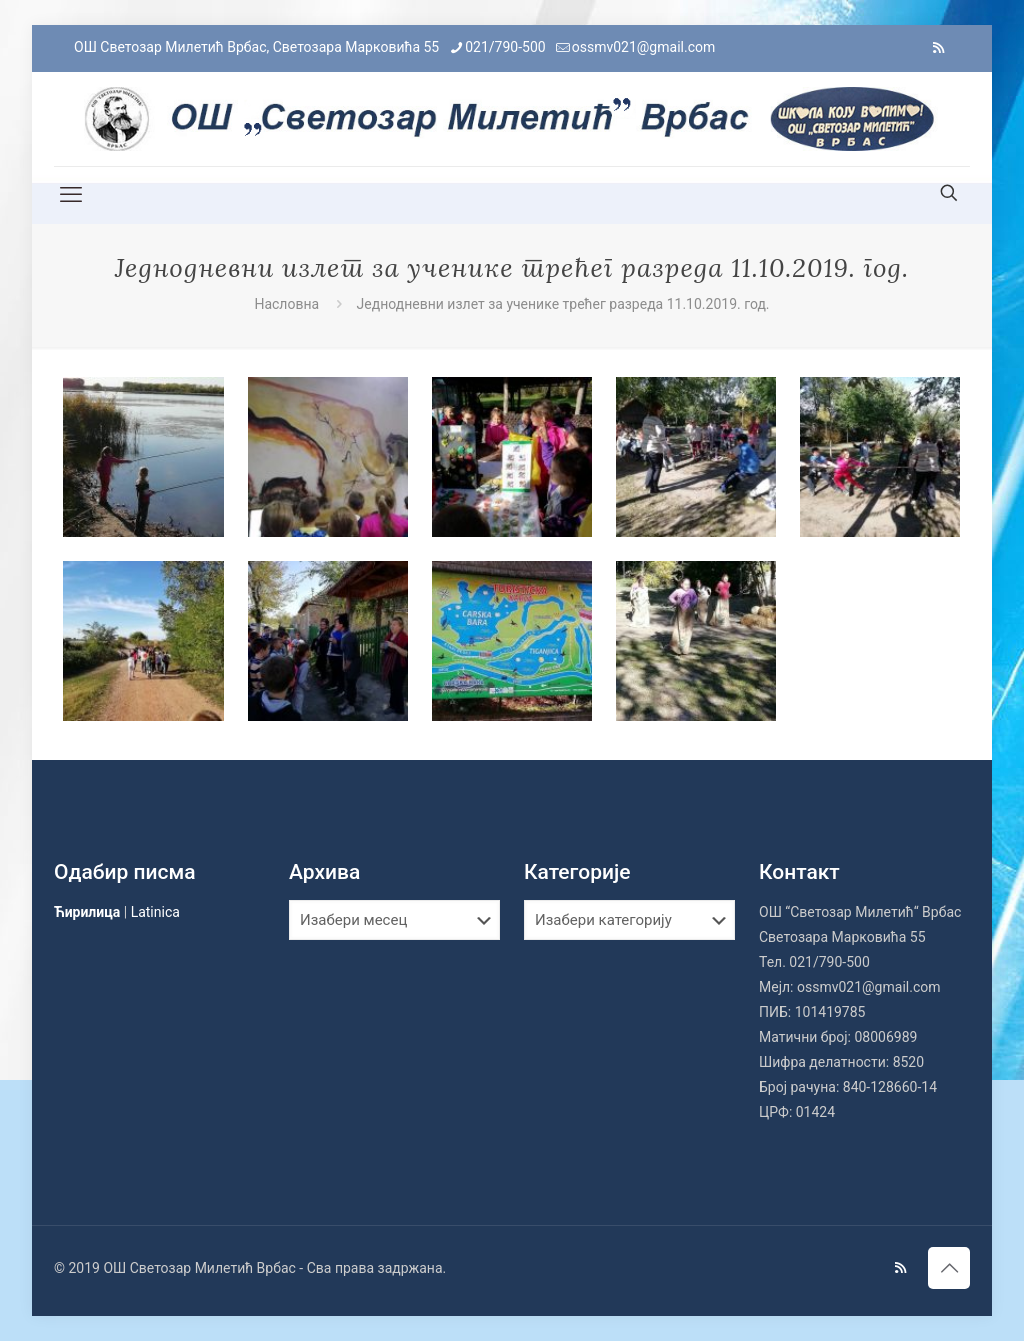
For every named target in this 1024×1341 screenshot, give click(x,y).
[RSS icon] (938, 48)
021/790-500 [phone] (505, 47)
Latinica (155, 912)
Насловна (286, 304)
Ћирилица (87, 912)
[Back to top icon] (949, 1268)
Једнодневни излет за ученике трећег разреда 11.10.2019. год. (563, 304)
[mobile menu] (71, 195)
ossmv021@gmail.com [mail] (644, 47)
